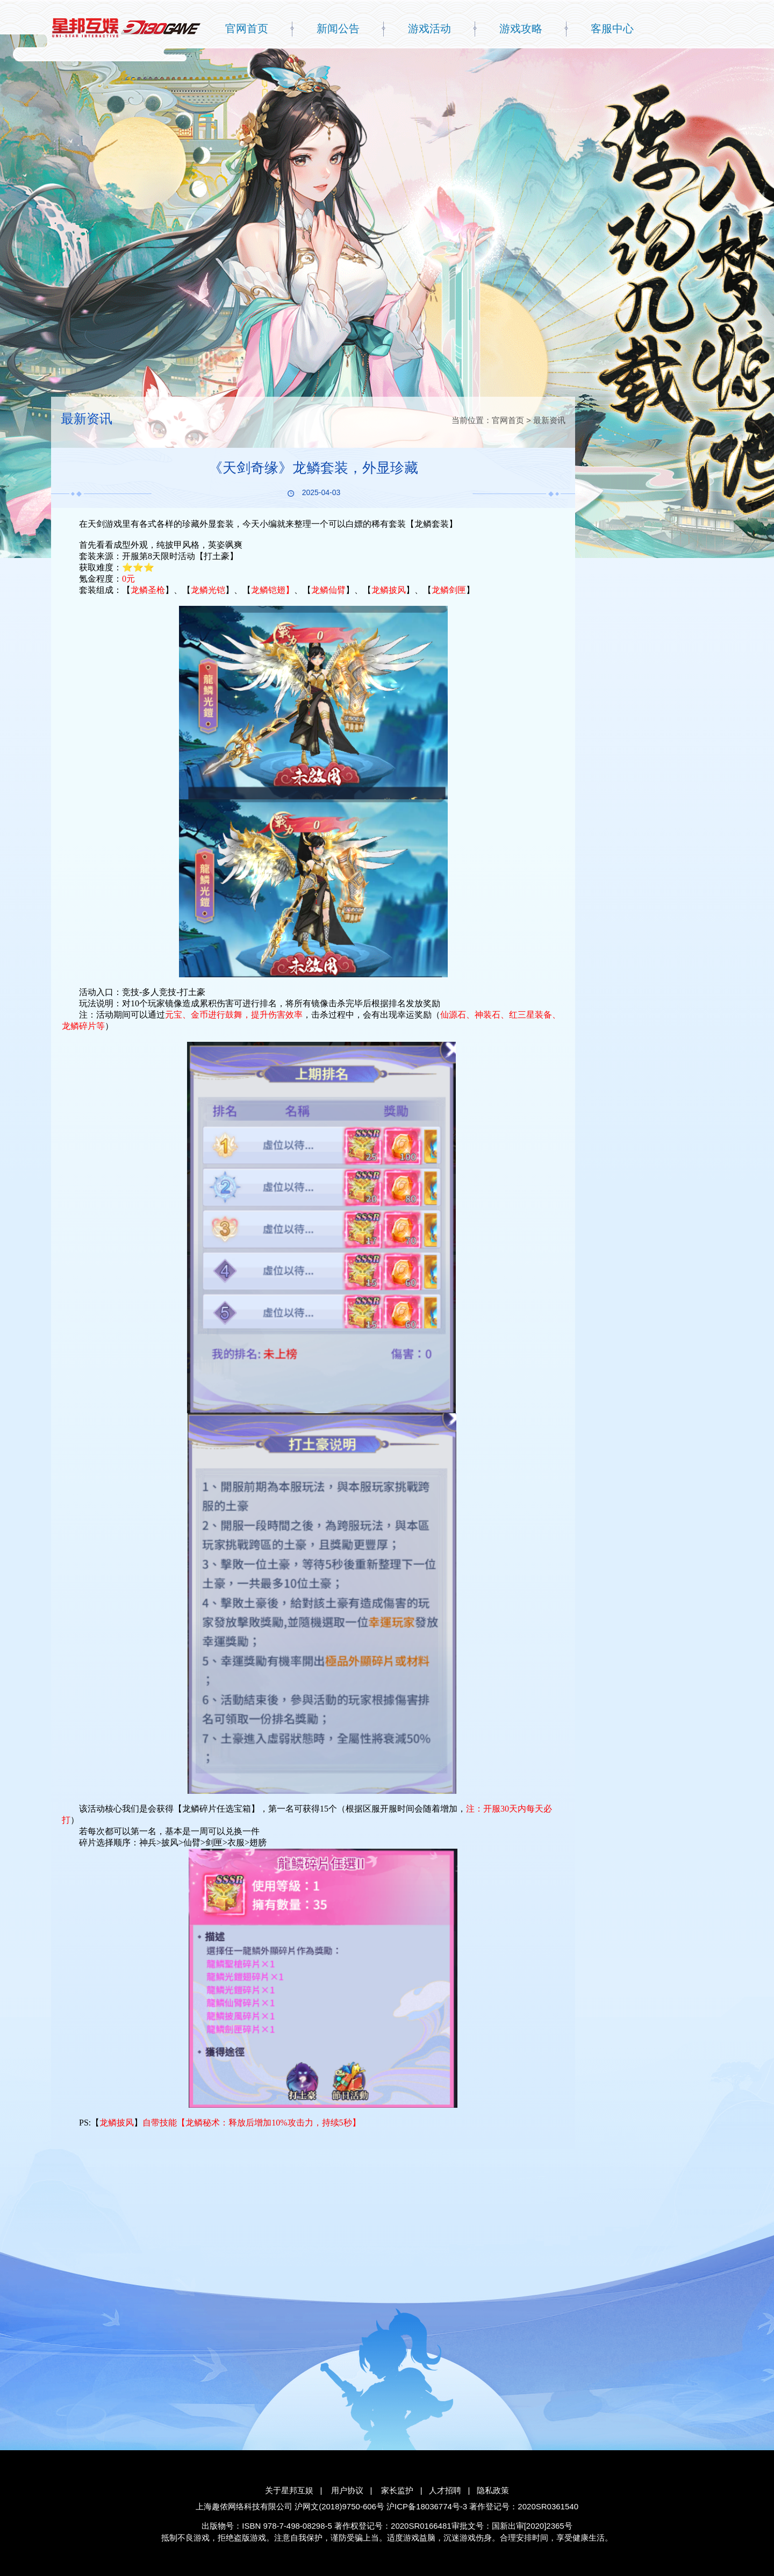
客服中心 (612, 28)
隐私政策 (493, 2490)
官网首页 (246, 28)
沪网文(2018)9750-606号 (339, 2506)
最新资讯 (549, 420)
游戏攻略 (520, 28)
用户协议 (347, 2490)
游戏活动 (429, 28)
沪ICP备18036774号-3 (426, 2506)
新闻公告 (338, 28)
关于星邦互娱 (289, 2490)
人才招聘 (445, 2490)
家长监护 (397, 2490)
